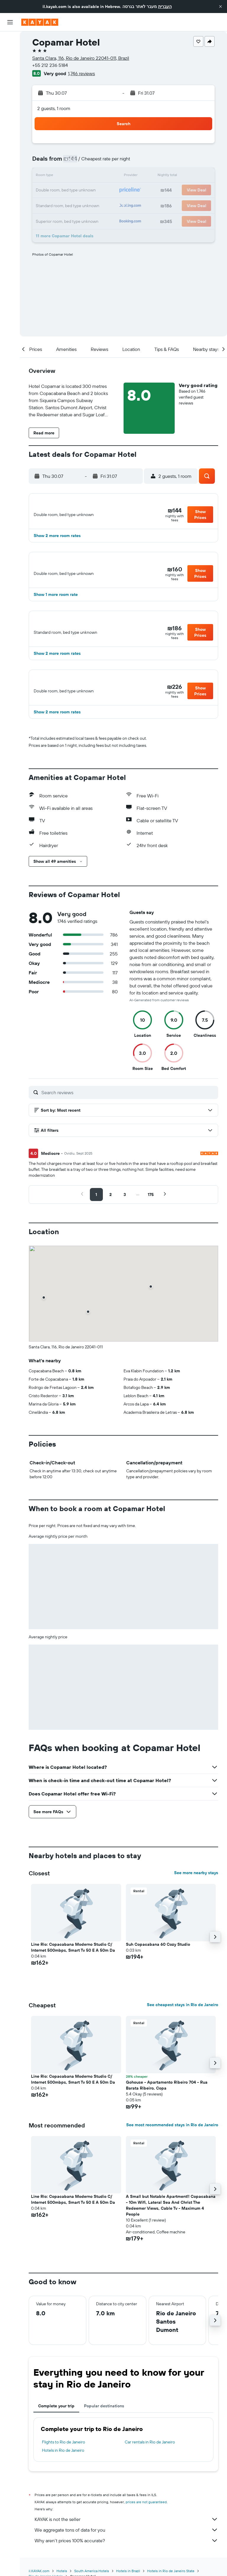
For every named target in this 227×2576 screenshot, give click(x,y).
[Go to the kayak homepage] (39, 22)
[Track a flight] (10, 94)
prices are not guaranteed (146, 2515)
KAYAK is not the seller (126, 2532)
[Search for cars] (10, 65)
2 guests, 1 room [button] (54, 108)
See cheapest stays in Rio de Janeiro (182, 2018)
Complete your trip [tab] (57, 2419)
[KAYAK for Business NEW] (10, 107)
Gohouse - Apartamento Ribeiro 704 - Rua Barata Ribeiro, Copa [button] (167, 2098)
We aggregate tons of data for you (126, 2543)
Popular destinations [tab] (105, 2419)
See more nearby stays (196, 1886)
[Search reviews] (128, 1106)
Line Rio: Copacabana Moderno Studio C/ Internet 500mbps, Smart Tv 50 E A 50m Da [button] (74, 1960)
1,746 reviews (82, 73)
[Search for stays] (10, 53)
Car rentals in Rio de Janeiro (150, 2455)
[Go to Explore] (10, 82)
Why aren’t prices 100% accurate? (126, 2554)
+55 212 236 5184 (51, 65)
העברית (165, 6)
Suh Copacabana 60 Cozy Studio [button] (158, 1958)
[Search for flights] (10, 40)
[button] (220, 6)
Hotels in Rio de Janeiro (64, 2464)
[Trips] (10, 124)
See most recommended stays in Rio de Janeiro (172, 2138)
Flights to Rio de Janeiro (64, 2455)
